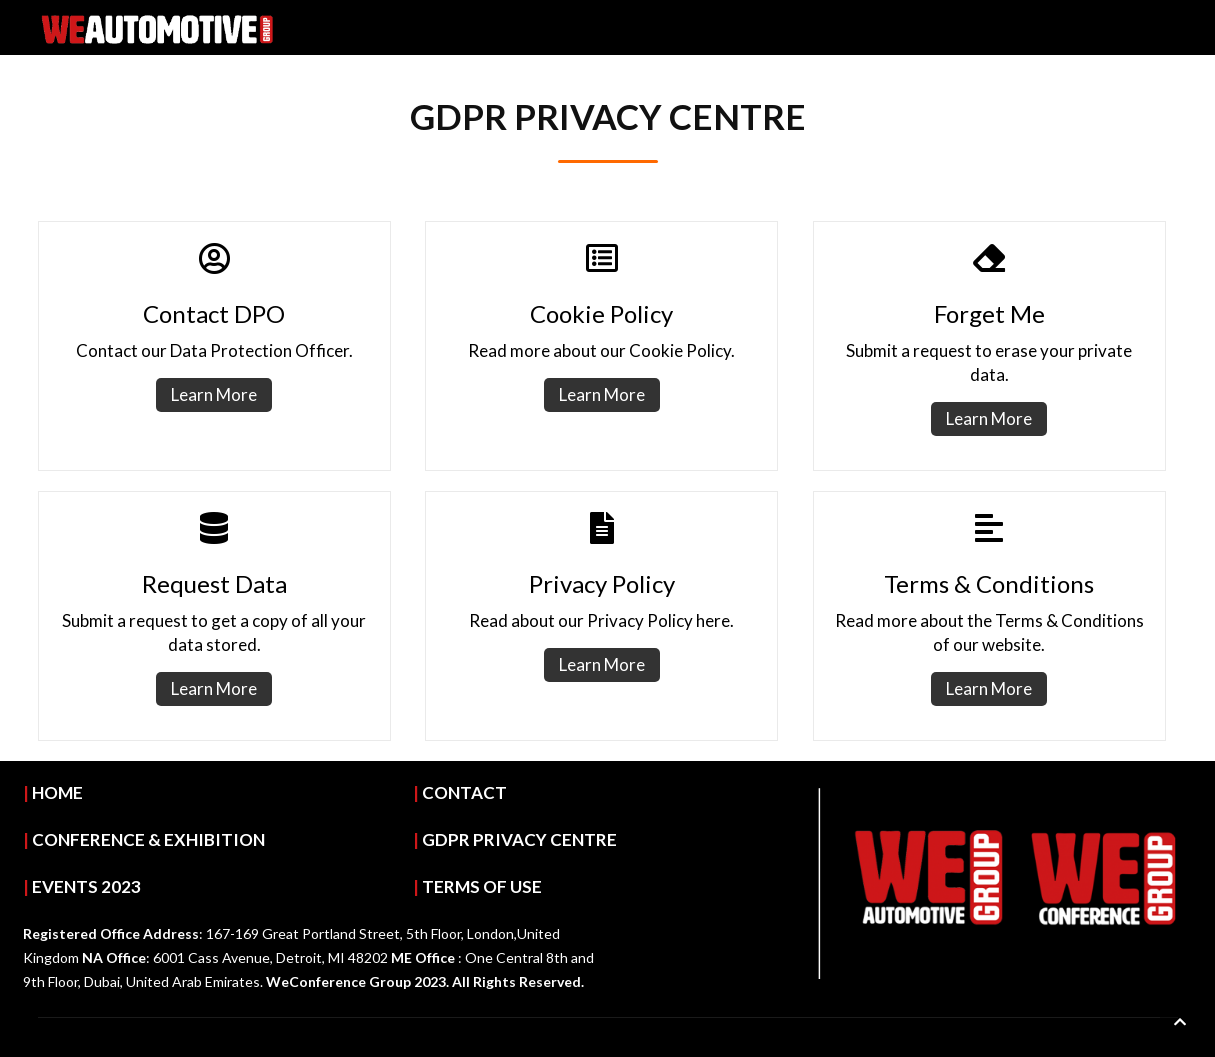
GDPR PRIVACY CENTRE (519, 839)
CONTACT (464, 792)
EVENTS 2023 (86, 886)
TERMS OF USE (482, 886)
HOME (57, 792)
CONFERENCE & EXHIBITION (148, 839)
